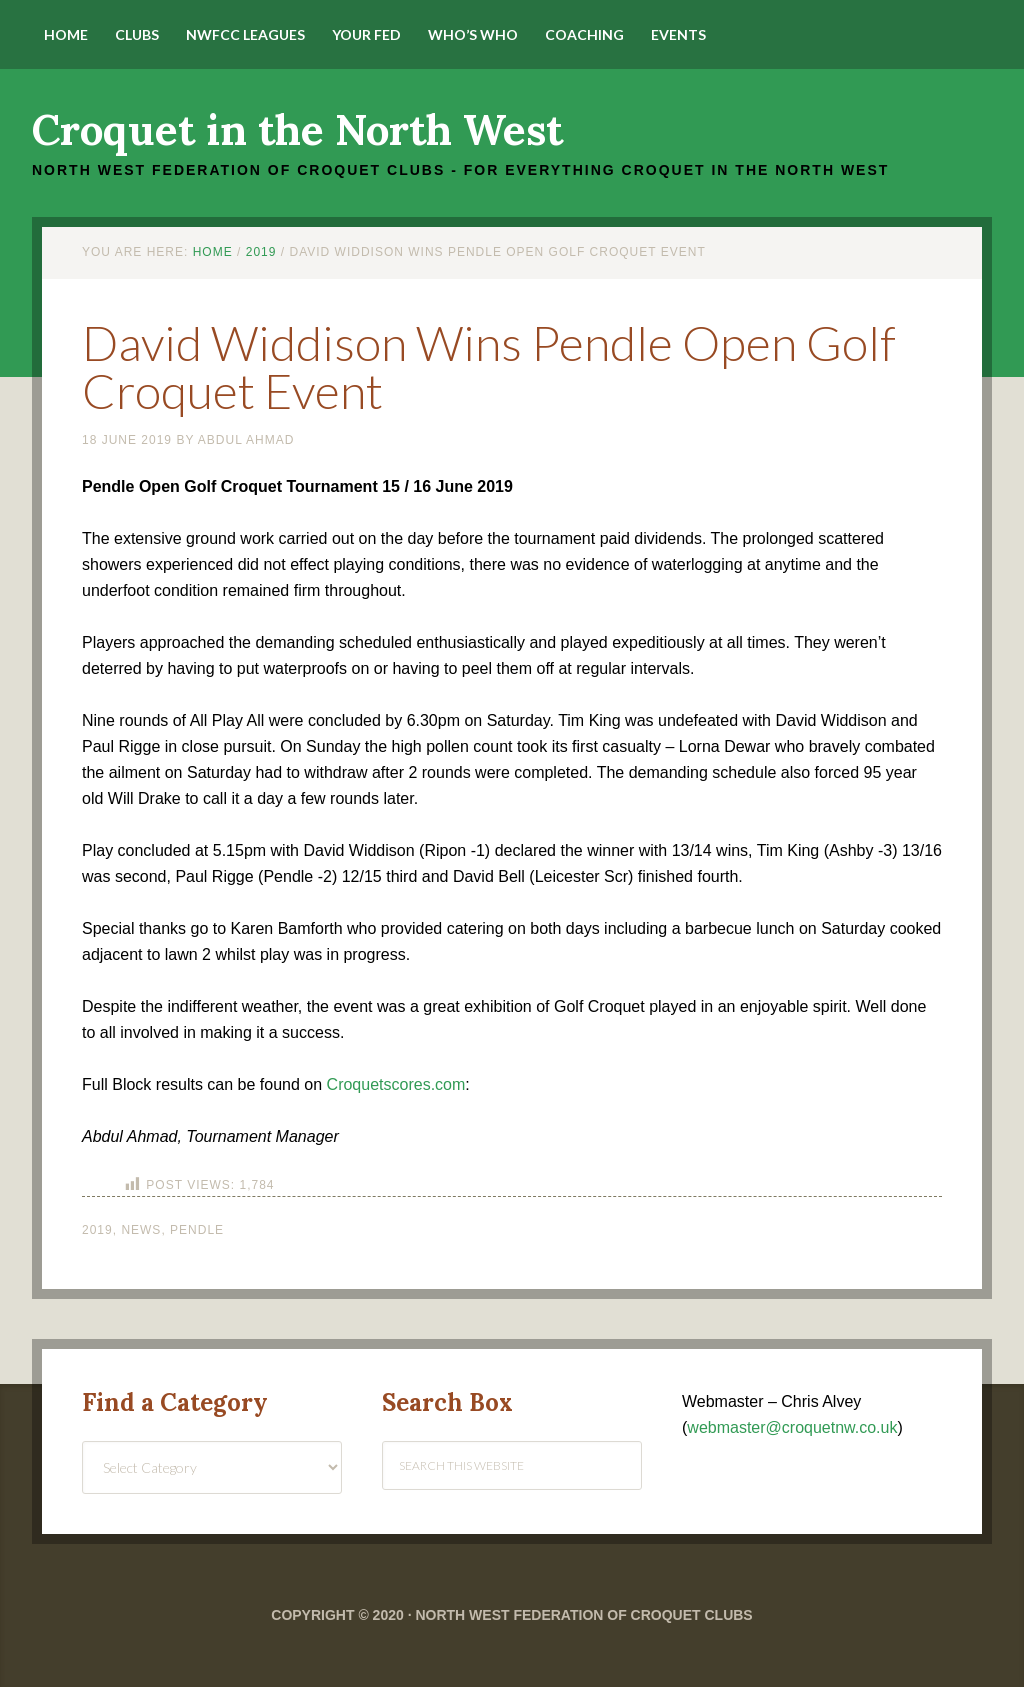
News (141, 1230)
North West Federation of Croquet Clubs (583, 1615)
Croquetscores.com (396, 1084)
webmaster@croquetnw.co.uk (792, 1427)
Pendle (197, 1230)
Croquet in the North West (297, 130)
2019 (97, 1230)
